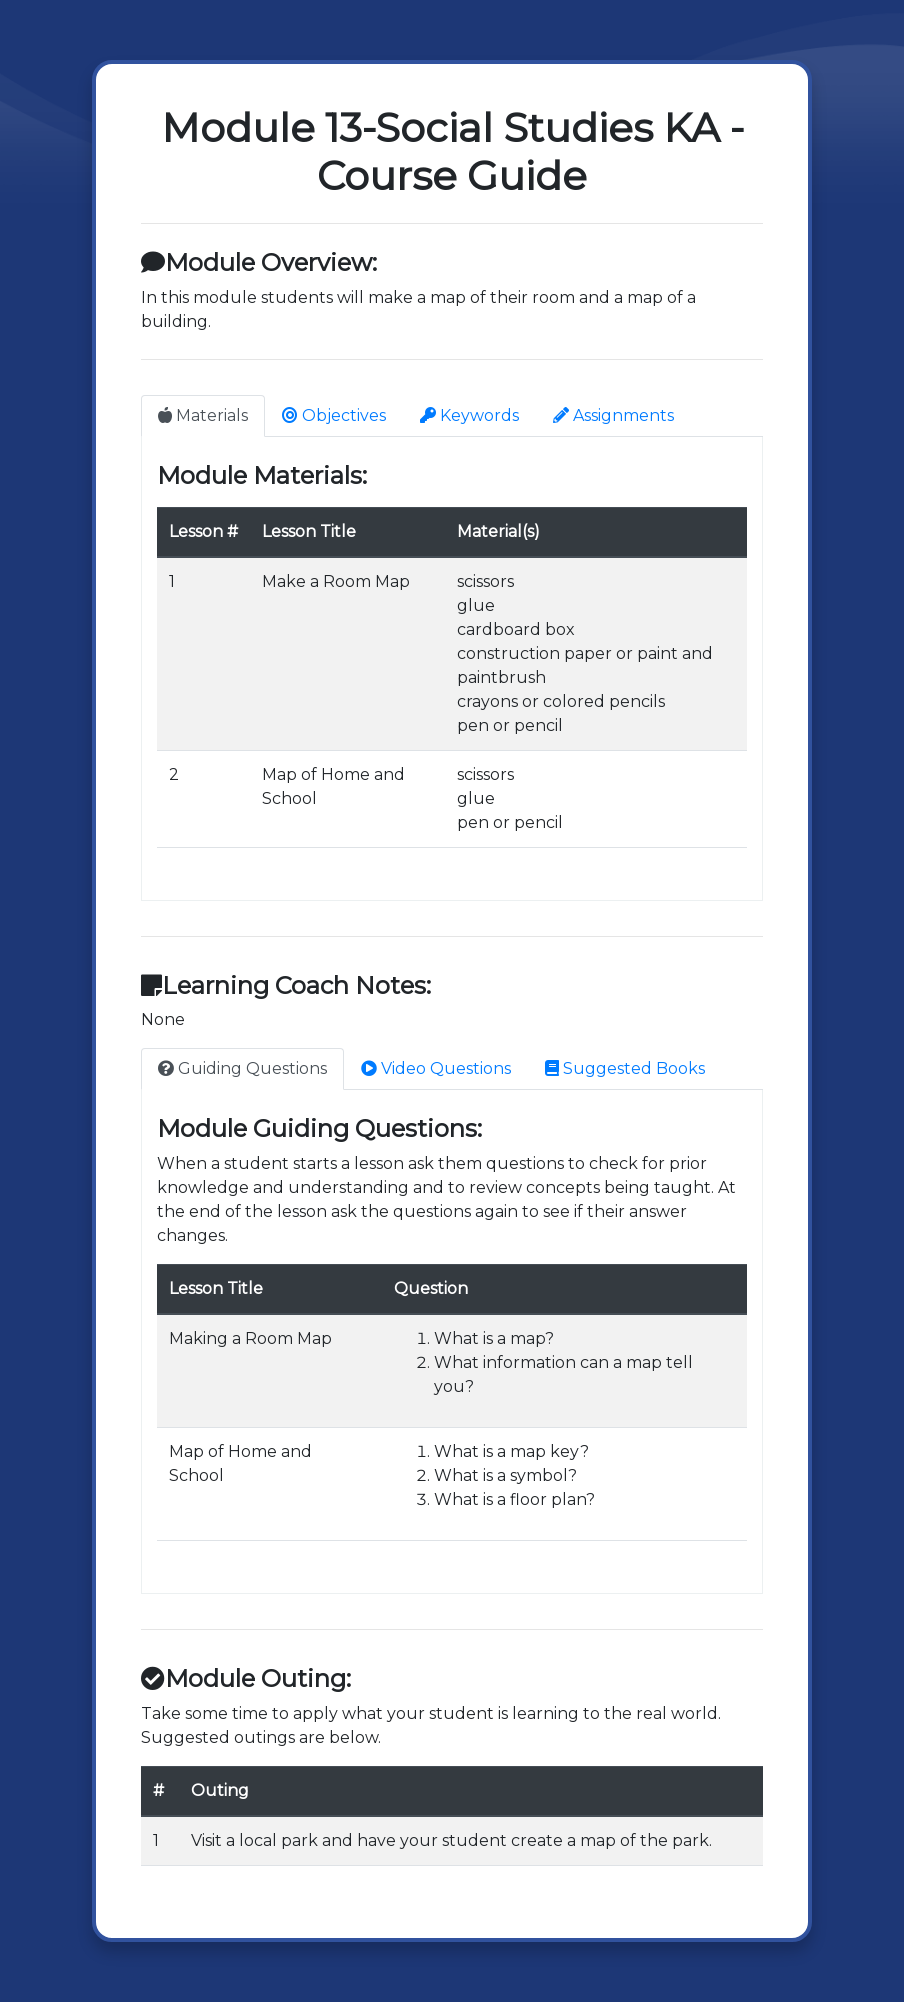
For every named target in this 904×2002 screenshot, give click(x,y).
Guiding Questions (242, 1068)
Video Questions (436, 1068)
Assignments (613, 415)
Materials (203, 415)
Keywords (469, 415)
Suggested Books (625, 1068)
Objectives (334, 415)
